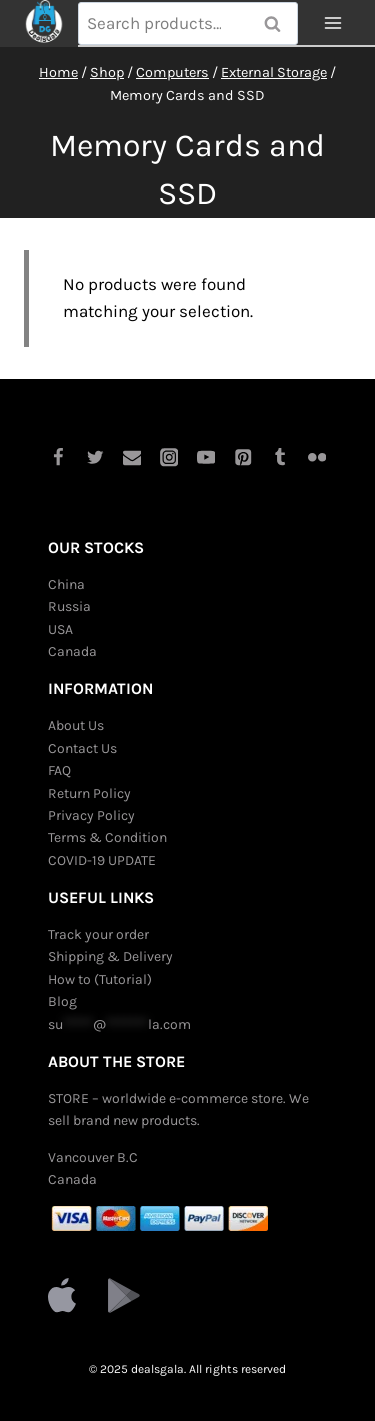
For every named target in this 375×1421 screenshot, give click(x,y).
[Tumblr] (280, 457)
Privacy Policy (91, 815)
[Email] (131, 457)
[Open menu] (332, 23)
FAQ (59, 770)
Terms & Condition (107, 837)
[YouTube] (206, 457)
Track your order (98, 934)
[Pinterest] (243, 457)
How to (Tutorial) (100, 979)
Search (279, 24)
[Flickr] (317, 457)
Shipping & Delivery (110, 956)
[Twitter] (94, 457)
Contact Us (82, 748)
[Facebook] (57, 457)
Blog (62, 1001)
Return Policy (89, 793)
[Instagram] (168, 457)
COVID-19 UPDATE (102, 860)
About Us (76, 725)
